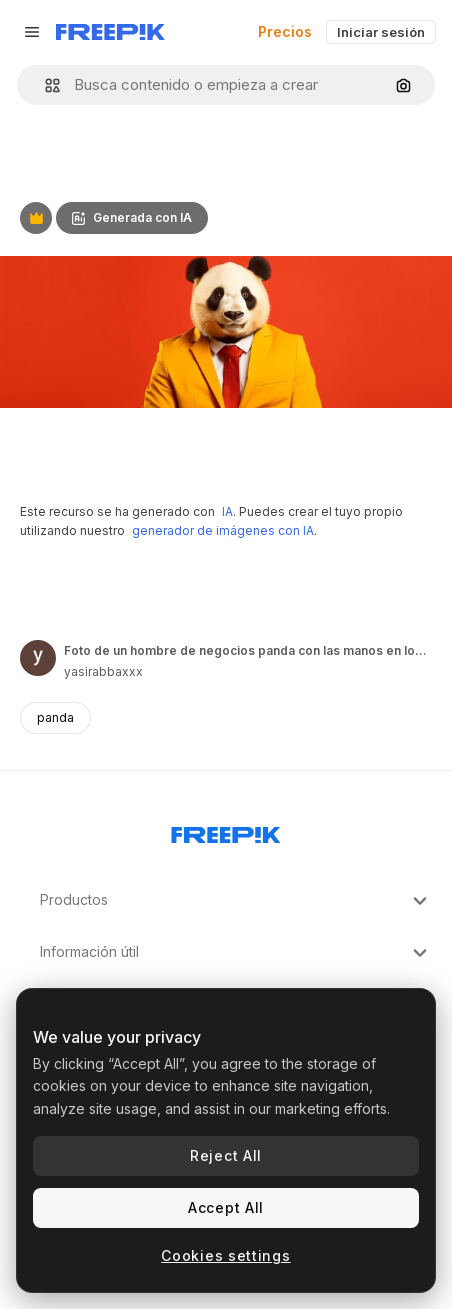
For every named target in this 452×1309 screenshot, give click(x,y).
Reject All (226, 1155)
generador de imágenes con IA (223, 530)
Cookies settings (225, 1255)
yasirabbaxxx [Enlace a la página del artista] (103, 671)
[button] (44, 85)
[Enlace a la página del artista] (38, 658)
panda (55, 717)
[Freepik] (110, 32)
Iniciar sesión (381, 32)
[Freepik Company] (226, 831)
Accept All (226, 1207)
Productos (236, 901)
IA (227, 511)
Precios (285, 31)
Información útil (236, 953)
